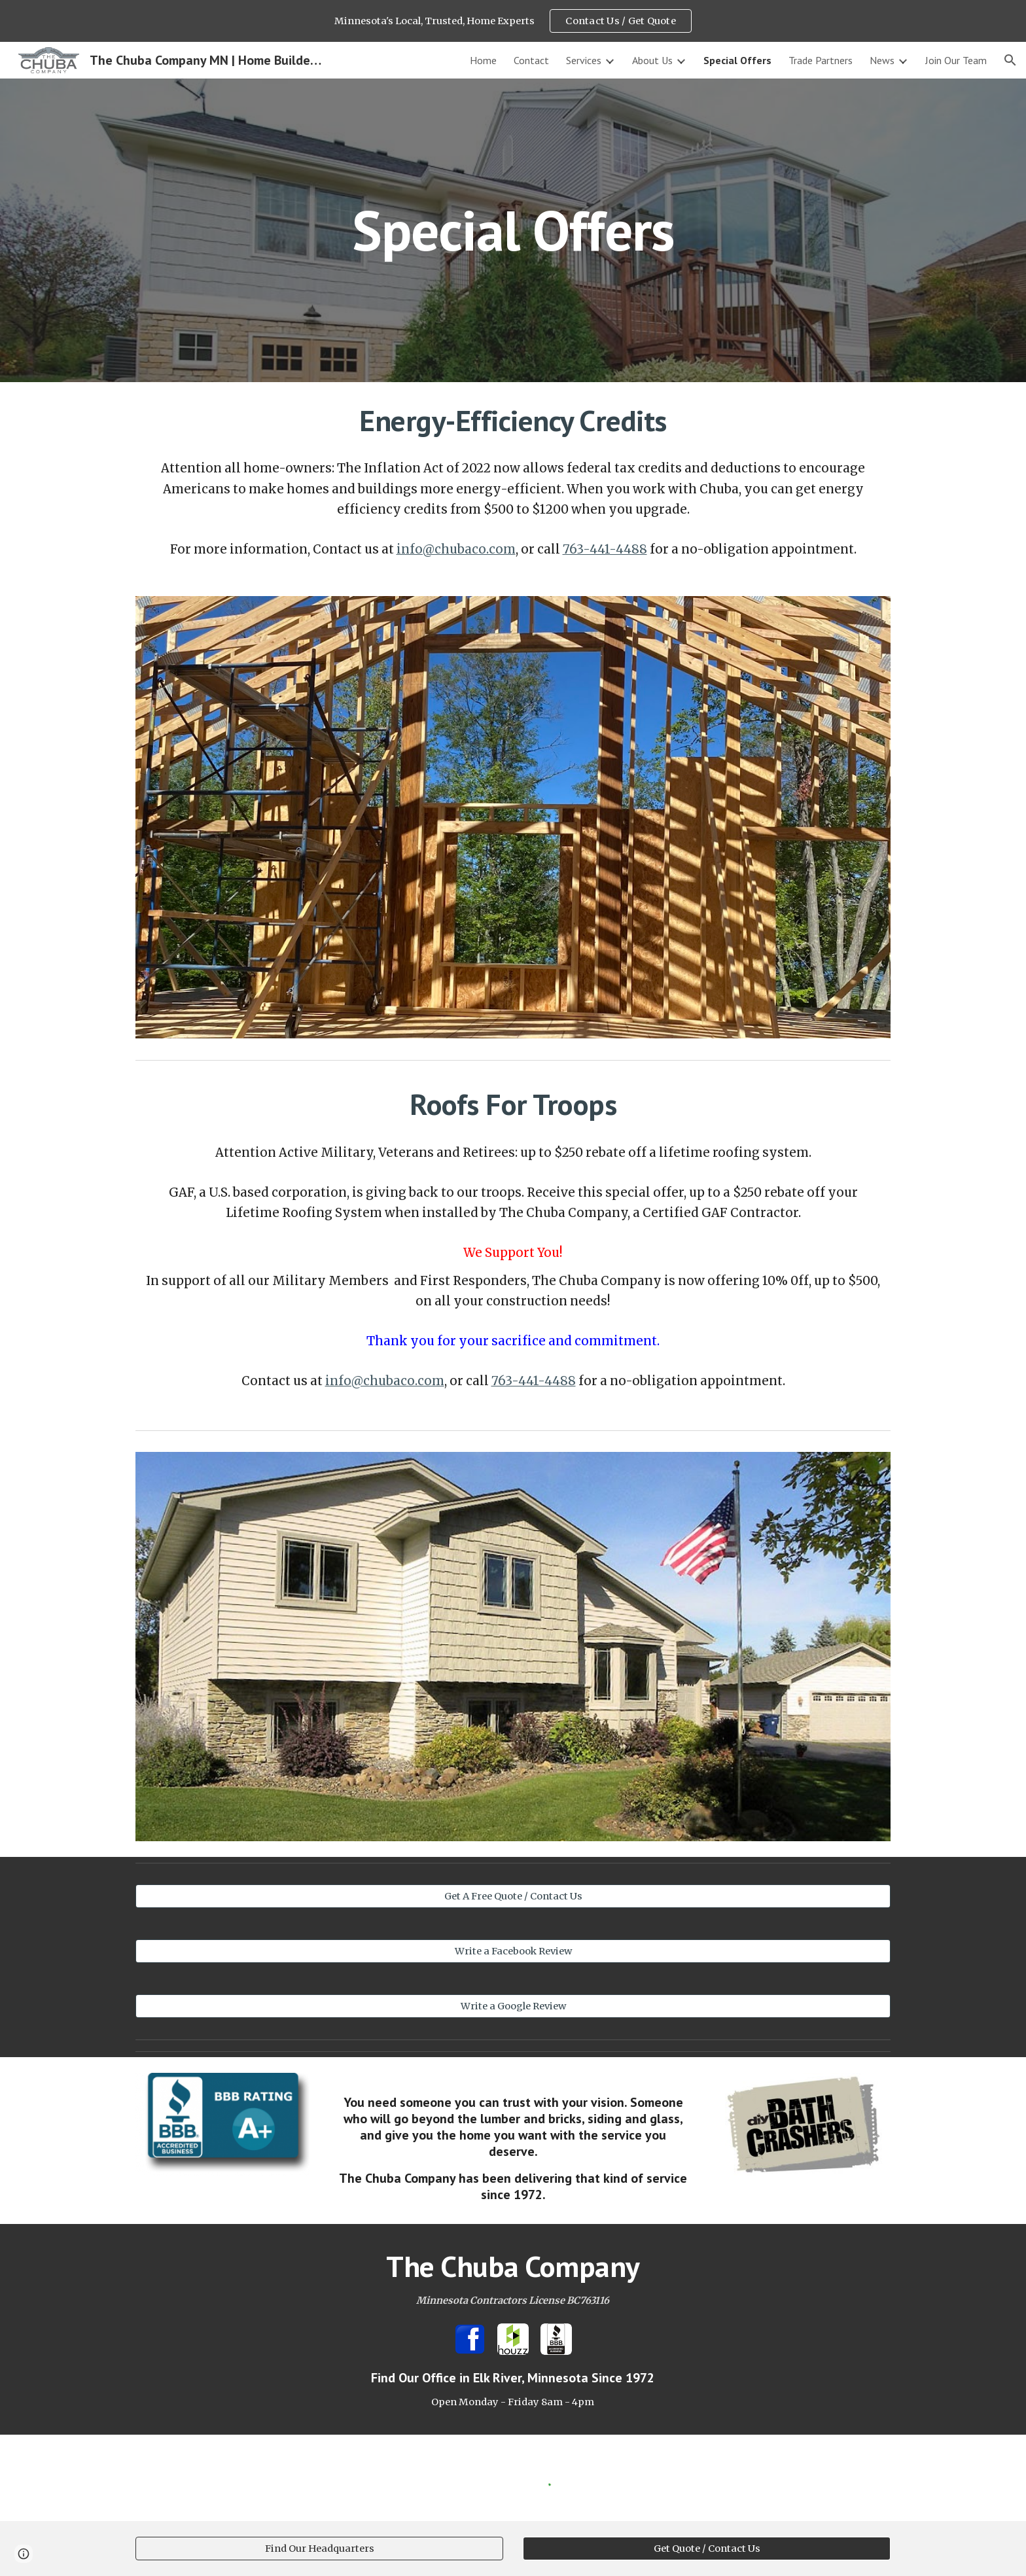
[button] (1010, 60)
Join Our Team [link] (956, 60)
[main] (513, 230)
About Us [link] (652, 60)
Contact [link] (531, 60)
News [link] (882, 60)
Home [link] (483, 60)
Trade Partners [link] (820, 60)
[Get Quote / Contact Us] (706, 2548)
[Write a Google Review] (513, 2006)
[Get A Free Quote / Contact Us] (513, 1896)
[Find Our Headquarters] (319, 2548)
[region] (513, 21)
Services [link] (583, 60)
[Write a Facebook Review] (513, 1951)
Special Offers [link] (737, 60)
